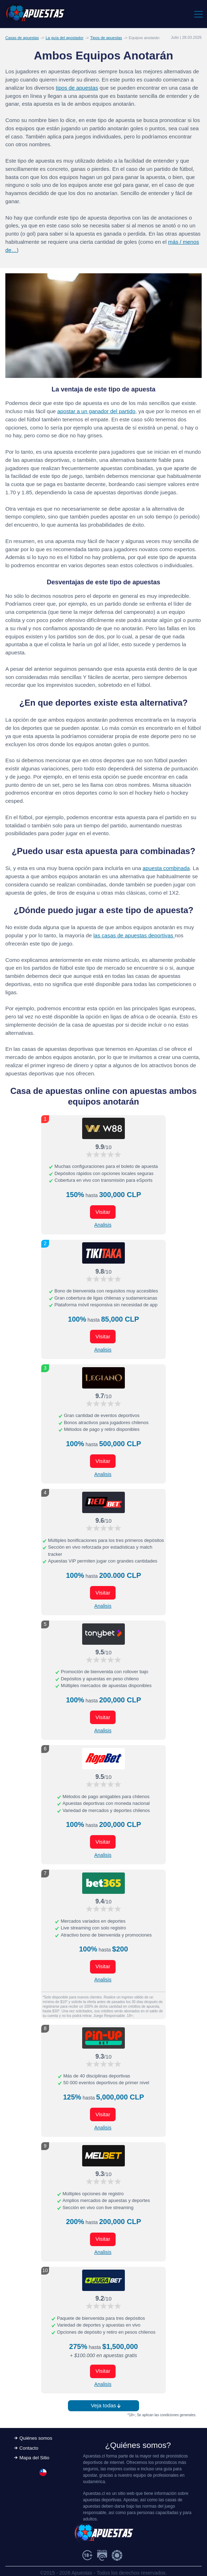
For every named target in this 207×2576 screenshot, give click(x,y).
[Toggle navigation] (198, 13)
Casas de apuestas (22, 38)
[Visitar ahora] (103, 1128)
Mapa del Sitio (34, 2457)
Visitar (102, 1212)
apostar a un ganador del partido (96, 411)
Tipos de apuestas (106, 38)
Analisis (102, 1225)
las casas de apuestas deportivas (134, 935)
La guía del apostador (64, 38)
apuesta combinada (166, 868)
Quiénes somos (35, 2438)
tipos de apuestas (77, 88)
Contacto (28, 2448)
